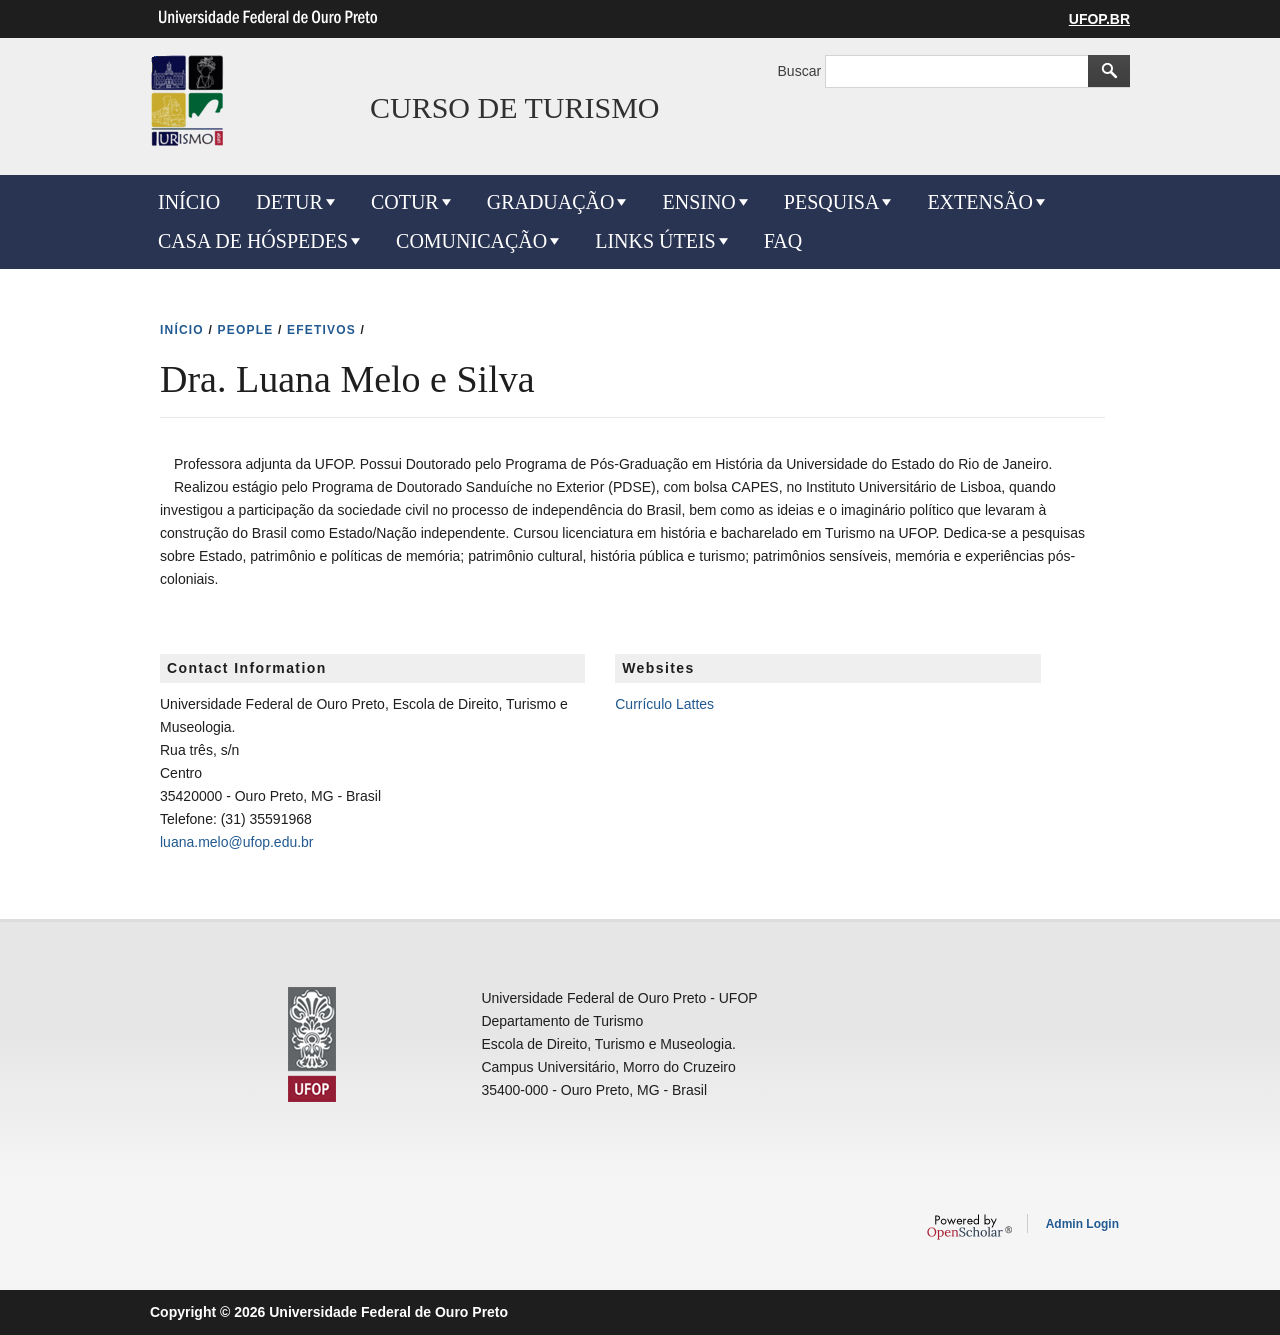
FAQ (783, 241)
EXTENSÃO (980, 202)
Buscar (801, 71)
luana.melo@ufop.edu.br (237, 842)
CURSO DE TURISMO (515, 107)
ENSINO (698, 202)
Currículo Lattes (664, 704)
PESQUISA (832, 202)
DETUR (289, 202)
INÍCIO (189, 202)
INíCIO (182, 330)
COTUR (405, 202)
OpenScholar (969, 1227)
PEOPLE (246, 330)
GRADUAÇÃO (551, 202)
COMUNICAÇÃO (471, 241)
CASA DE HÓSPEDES (253, 241)
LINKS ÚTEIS (655, 241)
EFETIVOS (321, 330)
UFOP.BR (1099, 19)
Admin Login (1082, 1224)
